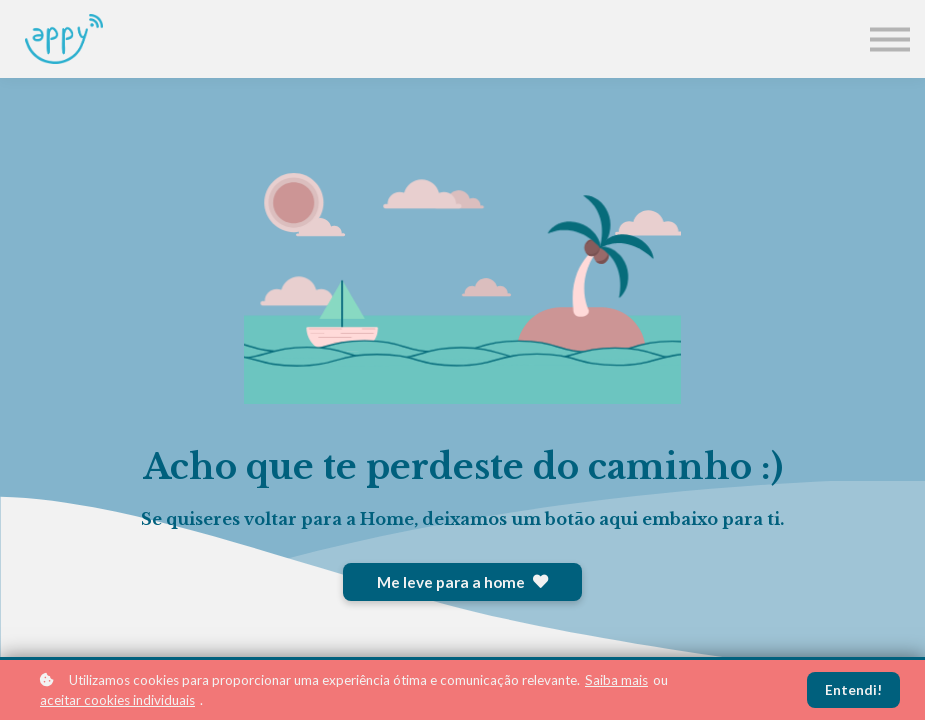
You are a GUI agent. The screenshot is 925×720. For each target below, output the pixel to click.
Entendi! (853, 690)
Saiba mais (616, 680)
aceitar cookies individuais (117, 700)
